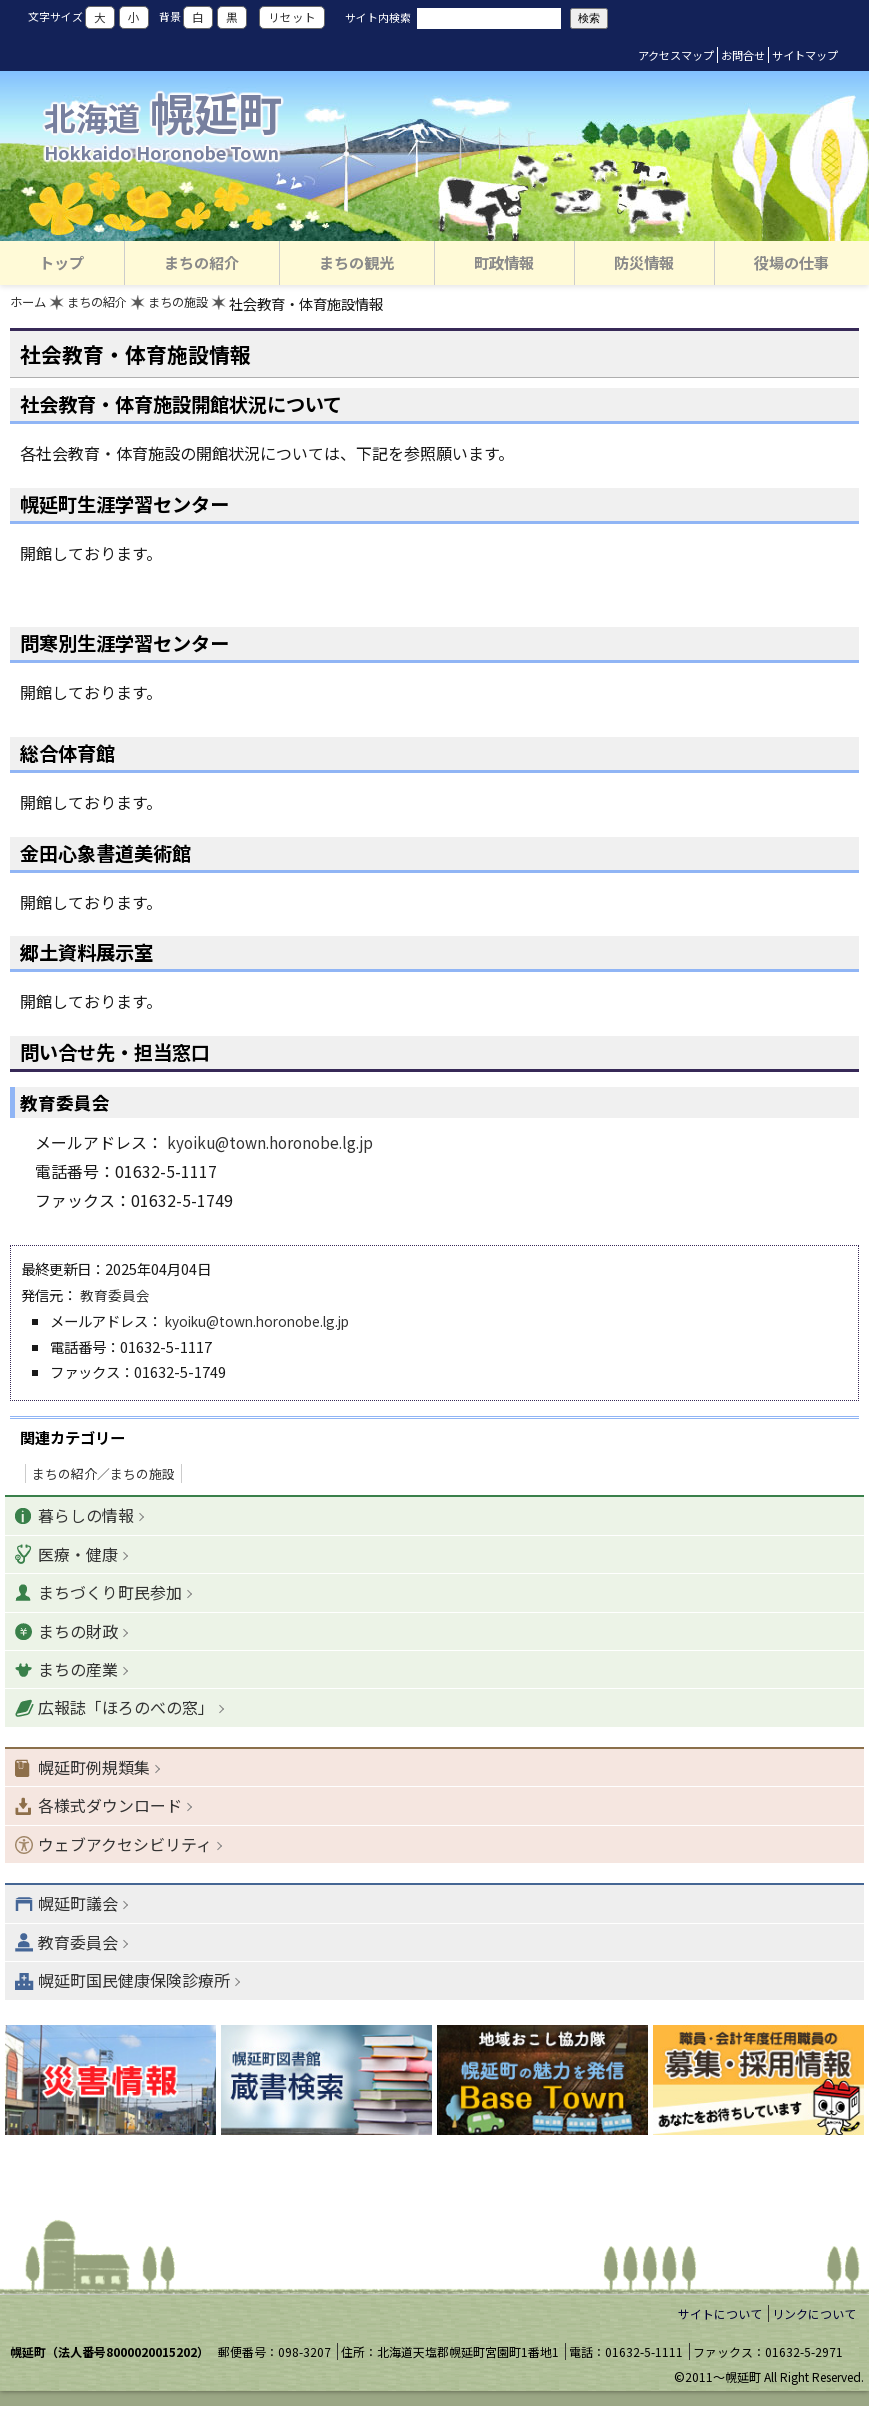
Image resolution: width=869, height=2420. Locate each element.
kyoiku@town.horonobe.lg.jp (276, 1144)
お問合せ (743, 55)
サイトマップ (805, 55)
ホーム (31, 305)
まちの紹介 (108, 305)
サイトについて (720, 2327)
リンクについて (814, 2327)
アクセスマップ (676, 55)
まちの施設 (199, 305)
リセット (292, 18)
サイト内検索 (378, 17)
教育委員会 (115, 1296)
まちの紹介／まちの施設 (103, 1475)
